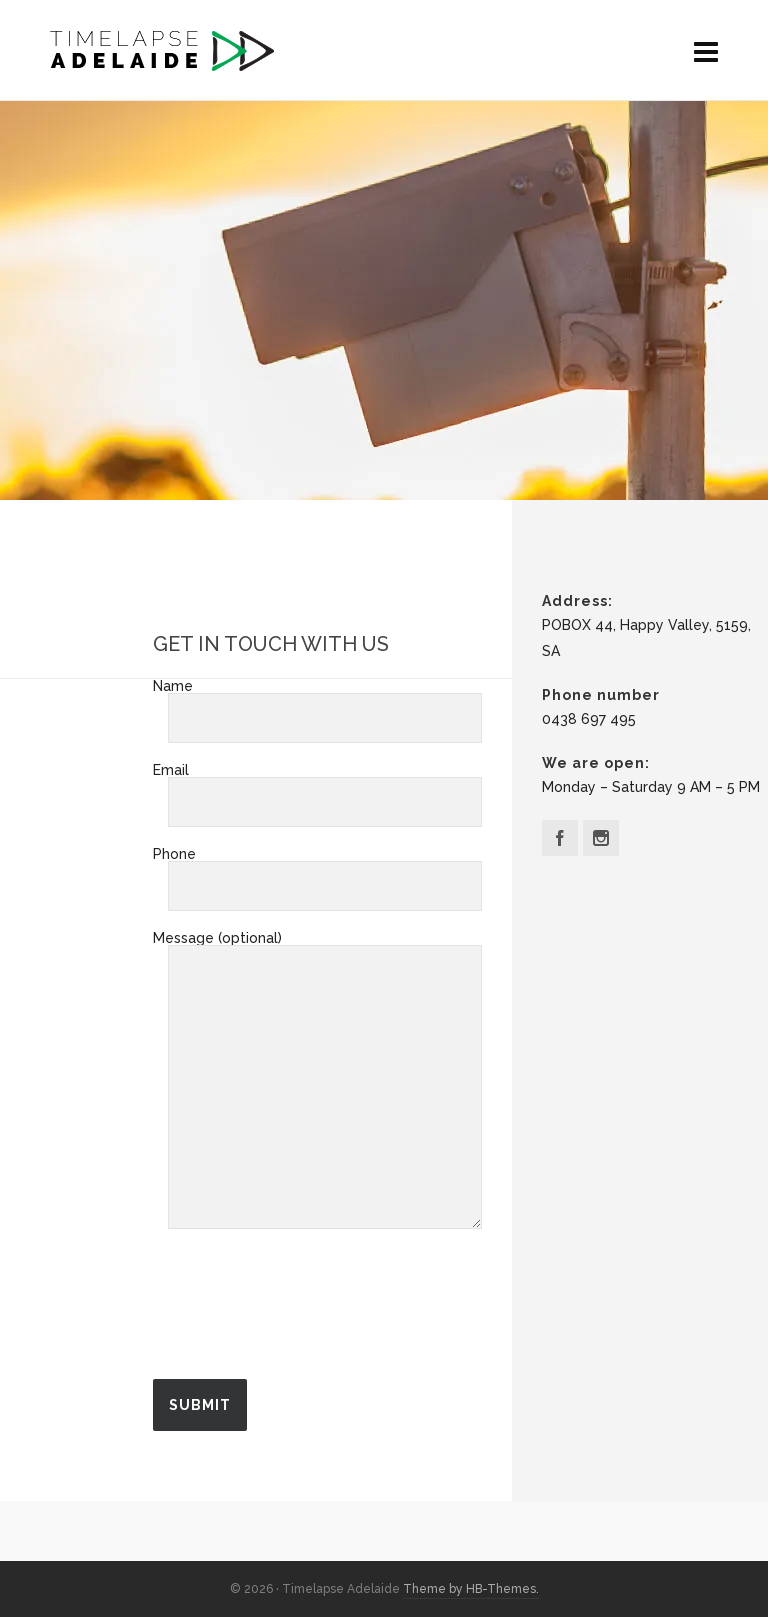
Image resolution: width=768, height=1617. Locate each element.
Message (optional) (317, 945)
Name (317, 703)
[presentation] (305, 1314)
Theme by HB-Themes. (471, 1589)
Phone (317, 871)
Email (317, 787)
